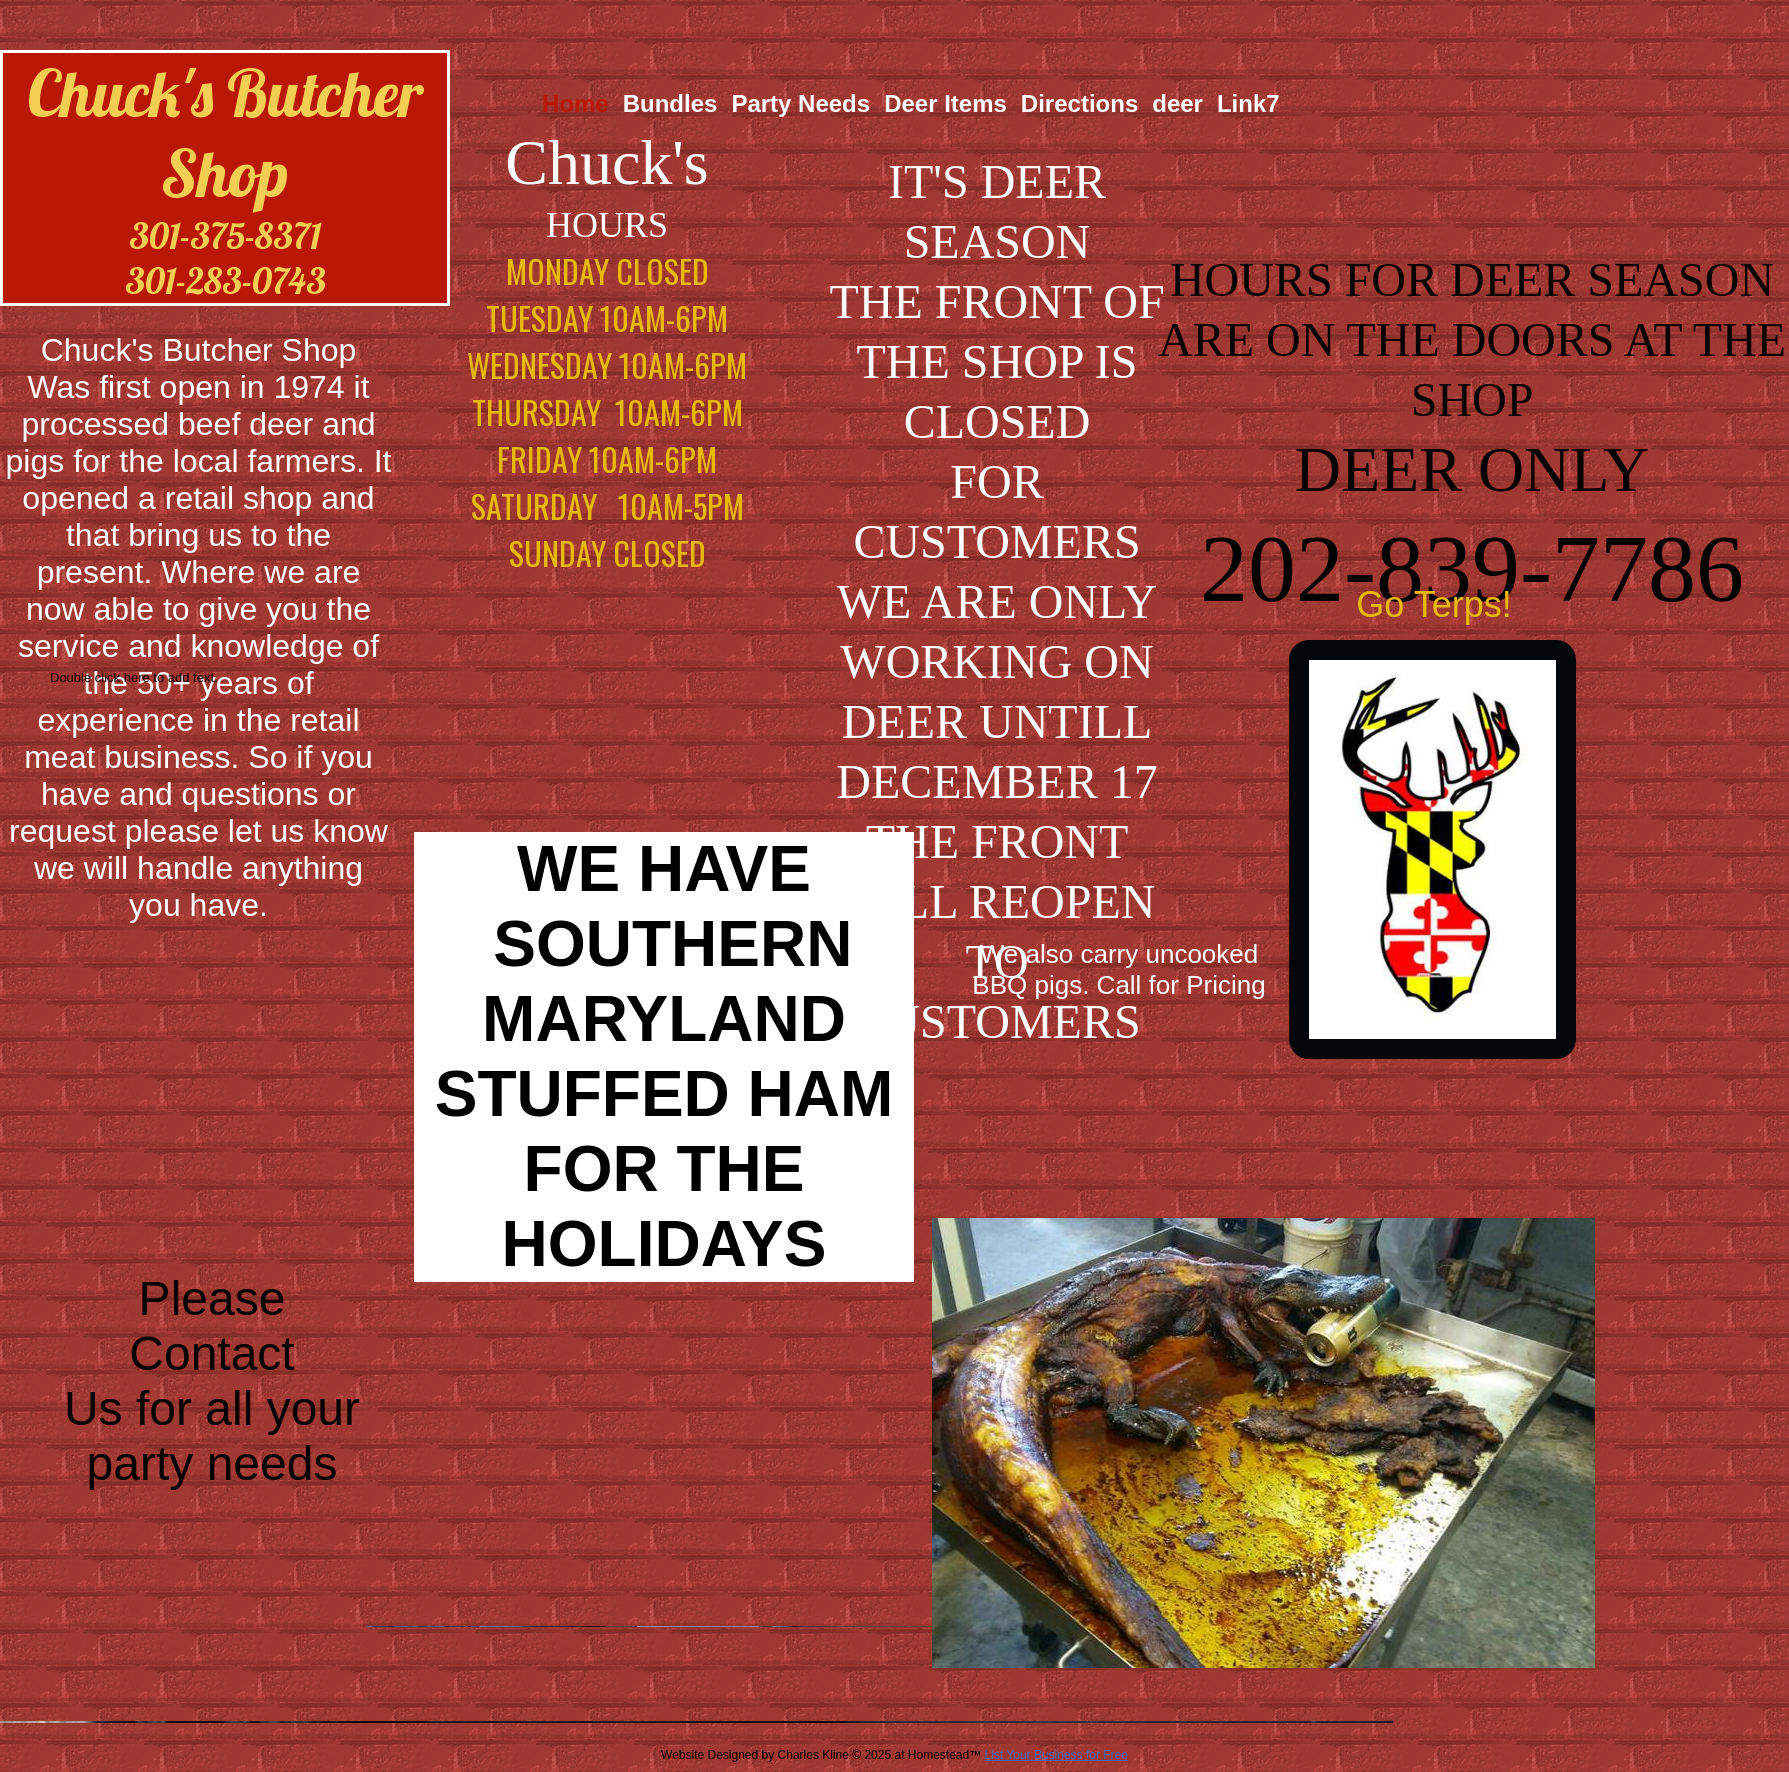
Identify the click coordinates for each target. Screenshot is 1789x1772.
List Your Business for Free (1056, 1755)
